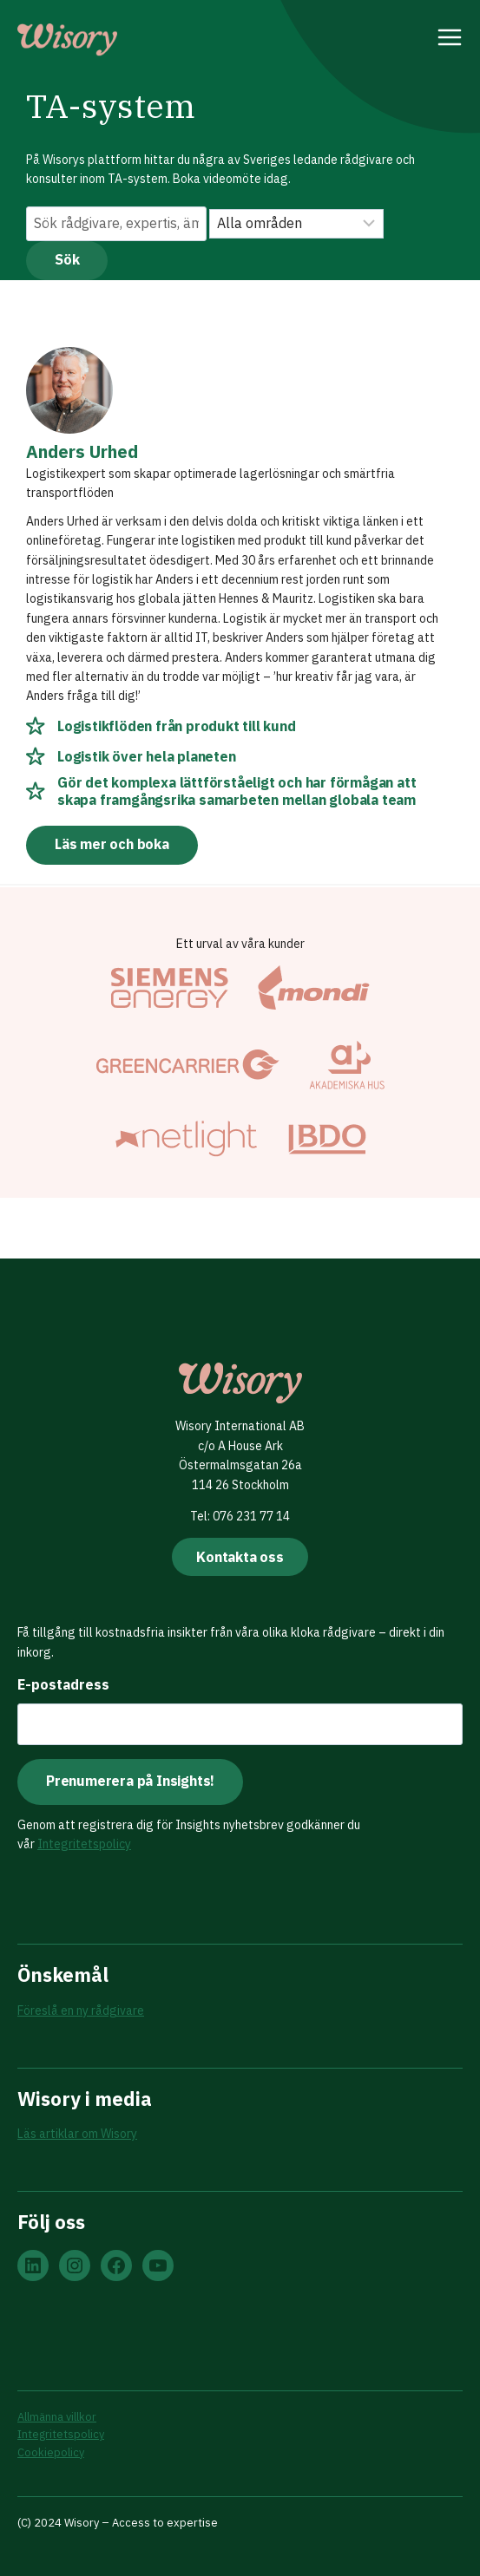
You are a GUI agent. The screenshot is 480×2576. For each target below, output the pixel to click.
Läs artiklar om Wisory (77, 2133)
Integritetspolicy (84, 1844)
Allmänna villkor (56, 2416)
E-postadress (63, 1684)
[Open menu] (450, 39)
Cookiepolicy (50, 2452)
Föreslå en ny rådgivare (80, 2010)
